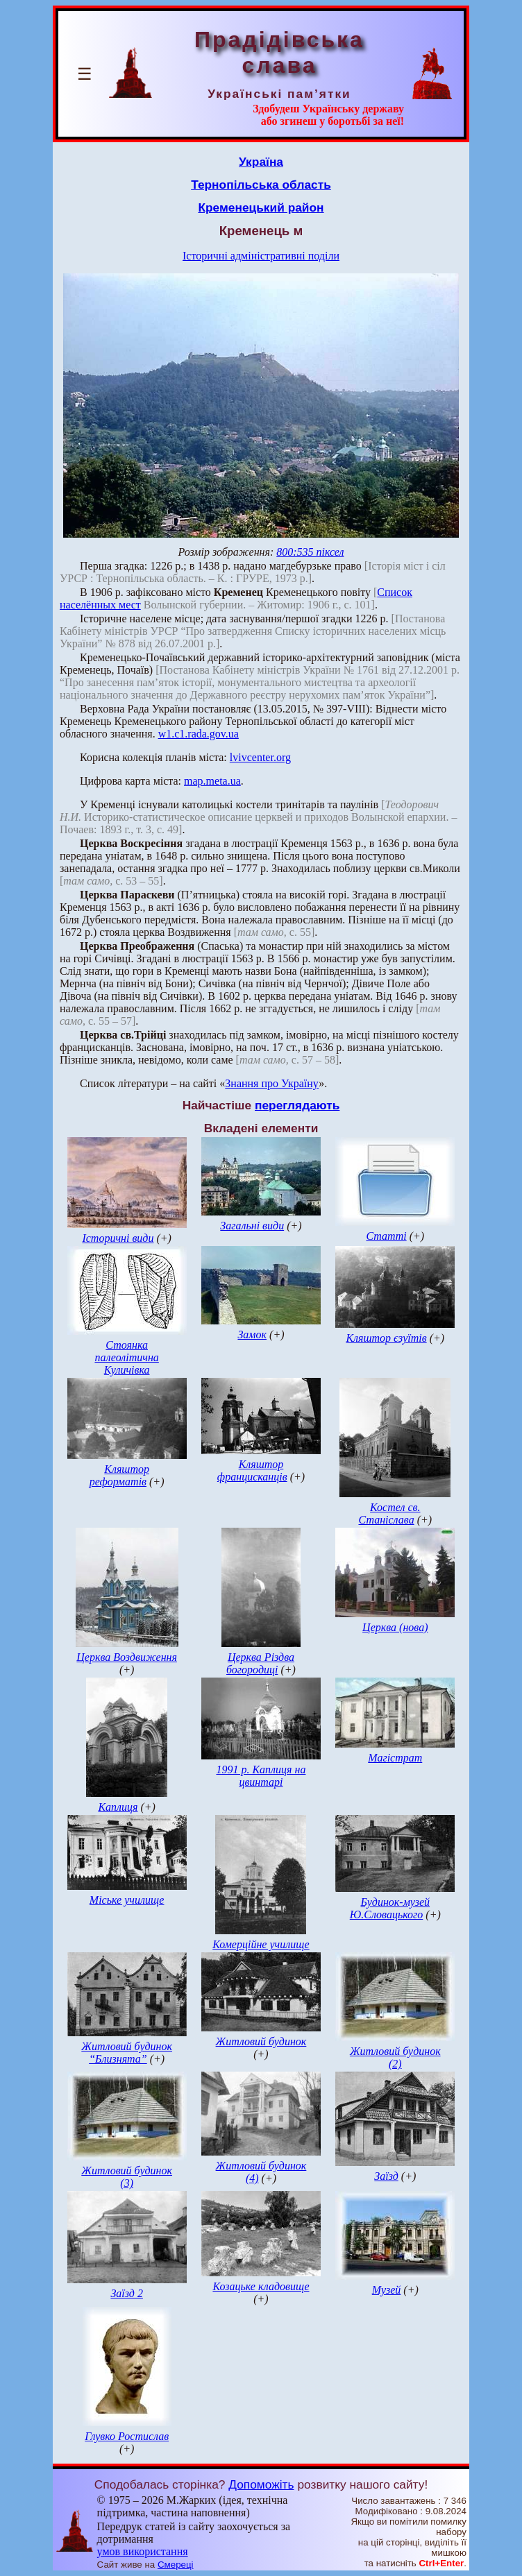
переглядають (297, 1105)
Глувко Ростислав (127, 2436)
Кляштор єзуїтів (386, 1338)
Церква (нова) (395, 1627)
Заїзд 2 (126, 2293)
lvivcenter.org (260, 757)
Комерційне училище (261, 1944)
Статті (386, 1236)
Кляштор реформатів (119, 1475)
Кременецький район (260, 207)
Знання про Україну (272, 1083)
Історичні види (117, 1238)
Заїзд (386, 2176)
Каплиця (117, 1807)
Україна (261, 162)
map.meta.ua (212, 781)
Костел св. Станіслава (389, 1513)
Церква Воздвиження (126, 1657)
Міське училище (127, 1900)
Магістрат (395, 1758)
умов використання (142, 2551)
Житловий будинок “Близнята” (126, 2052)
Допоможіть (261, 2484)
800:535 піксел (310, 552)
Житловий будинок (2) (395, 2057)
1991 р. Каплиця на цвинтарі (260, 1776)
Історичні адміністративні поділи (261, 256)
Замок (252, 1334)
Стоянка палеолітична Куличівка (126, 1357)
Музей (386, 2290)
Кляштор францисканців (252, 1470)
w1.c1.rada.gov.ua (198, 734)
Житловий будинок (261, 2041)
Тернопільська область (261, 184)
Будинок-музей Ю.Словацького (390, 1908)
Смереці (176, 2564)
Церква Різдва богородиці (260, 1663)
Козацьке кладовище (260, 2286)
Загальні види (252, 1225)
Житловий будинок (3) (126, 2177)
